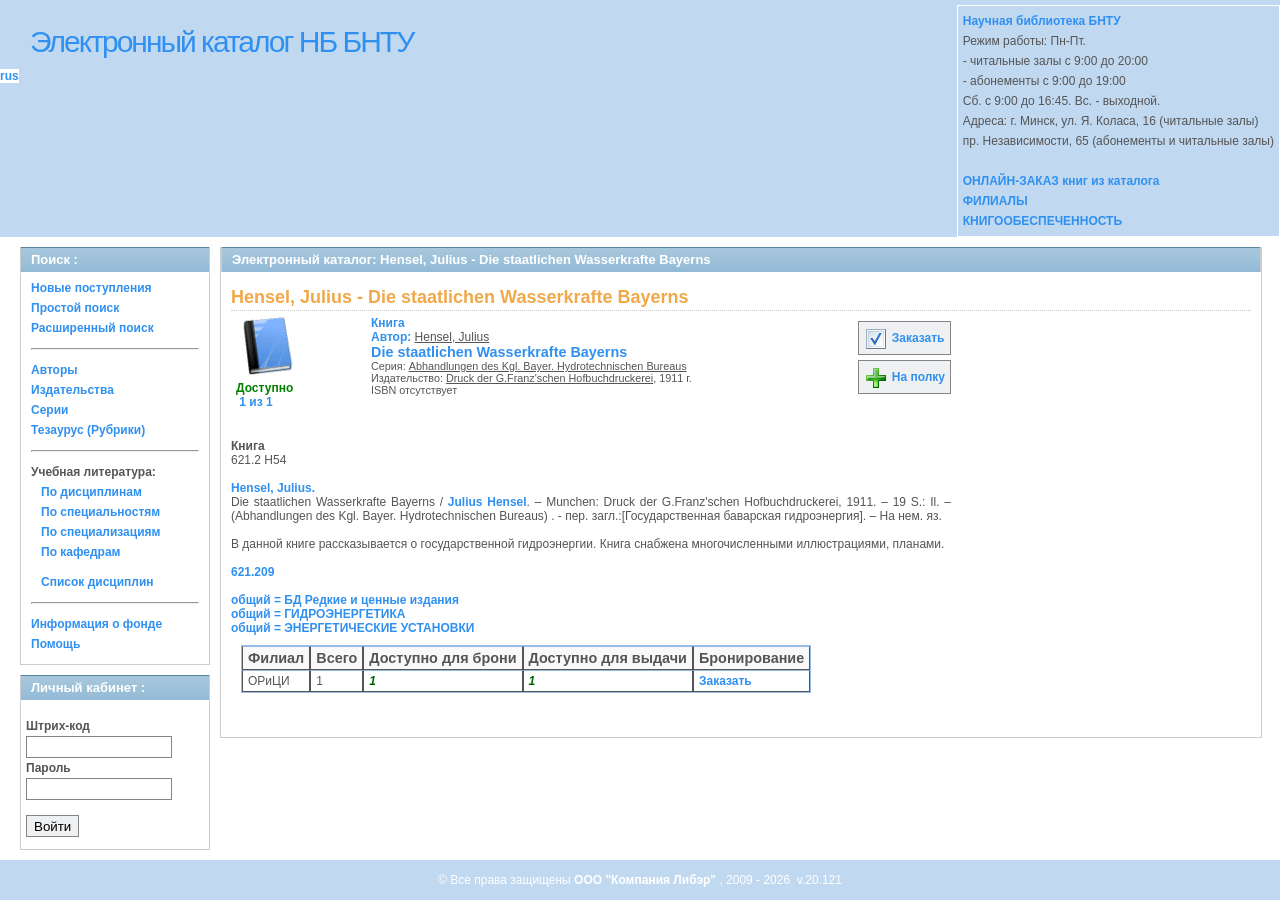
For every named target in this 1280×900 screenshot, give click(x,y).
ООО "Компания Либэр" (646, 880)
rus (9, 76)
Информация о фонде (96, 624)
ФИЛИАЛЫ (995, 201)
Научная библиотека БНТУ (1042, 21)
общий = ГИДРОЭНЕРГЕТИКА (318, 614)
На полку (904, 377)
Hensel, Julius (452, 337)
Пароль (48, 768)
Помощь (55, 644)
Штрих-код (58, 726)
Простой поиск (75, 308)
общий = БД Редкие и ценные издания (345, 600)
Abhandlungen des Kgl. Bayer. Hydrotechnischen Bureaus (548, 366)
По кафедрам (80, 552)
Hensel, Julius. (273, 488)
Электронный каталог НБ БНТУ (221, 41)
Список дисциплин (97, 582)
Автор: (393, 330)
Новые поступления (91, 288)
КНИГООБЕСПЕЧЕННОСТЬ (1042, 221)
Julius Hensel (487, 502)
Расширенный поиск (92, 328)
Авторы (54, 370)
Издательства (72, 390)
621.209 (252, 572)
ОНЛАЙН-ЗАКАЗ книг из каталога (1061, 181)
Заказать (904, 338)
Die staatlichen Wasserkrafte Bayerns (499, 352)
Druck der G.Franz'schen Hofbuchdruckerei (549, 378)
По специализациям (100, 532)
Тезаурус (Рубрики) (88, 430)
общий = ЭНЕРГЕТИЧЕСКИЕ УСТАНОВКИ (352, 628)
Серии (49, 410)
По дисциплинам (91, 492)
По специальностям (100, 512)
